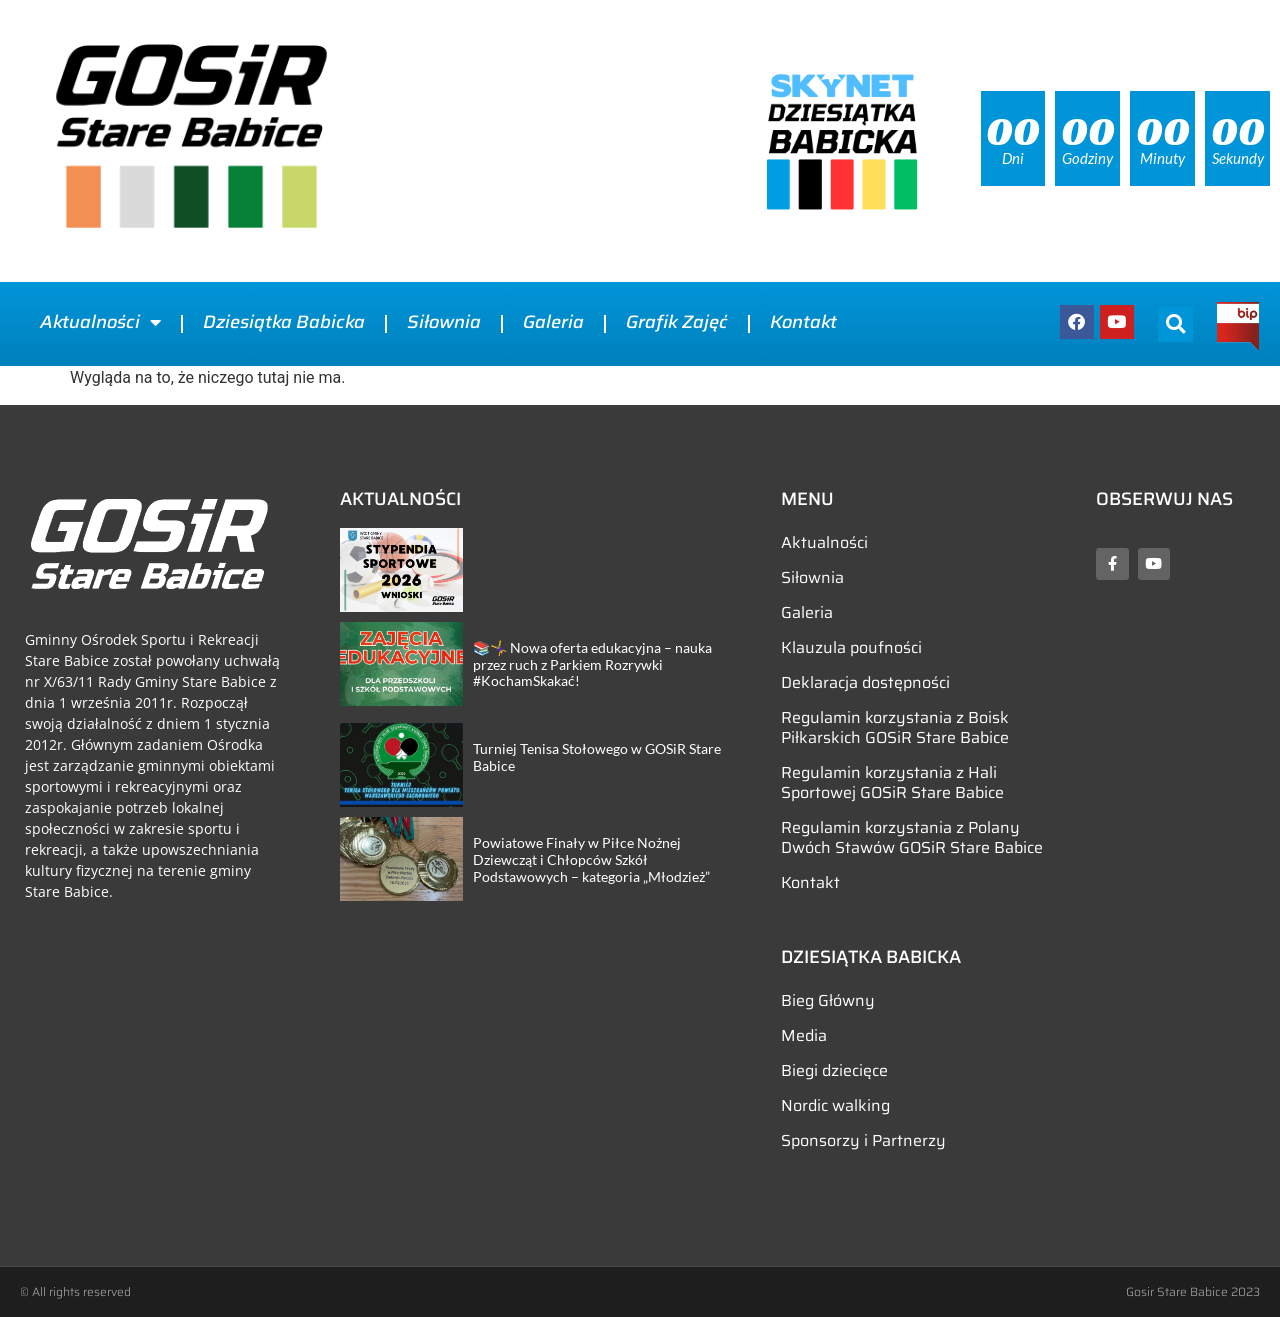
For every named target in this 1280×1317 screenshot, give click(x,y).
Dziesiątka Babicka (284, 322)
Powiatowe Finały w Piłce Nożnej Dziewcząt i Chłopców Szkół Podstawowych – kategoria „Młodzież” (591, 859)
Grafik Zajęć (677, 322)
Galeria (553, 322)
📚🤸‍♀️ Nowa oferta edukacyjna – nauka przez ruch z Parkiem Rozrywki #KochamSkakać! (592, 664)
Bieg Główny (828, 1000)
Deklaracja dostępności (865, 682)
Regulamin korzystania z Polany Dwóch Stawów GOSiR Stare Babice (912, 837)
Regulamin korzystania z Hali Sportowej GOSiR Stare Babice (892, 782)
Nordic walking (835, 1105)
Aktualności (100, 322)
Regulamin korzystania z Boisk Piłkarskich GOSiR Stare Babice (895, 727)
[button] (1175, 324)
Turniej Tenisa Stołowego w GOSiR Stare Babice (597, 757)
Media (804, 1035)
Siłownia (444, 322)
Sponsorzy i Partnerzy (863, 1140)
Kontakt (803, 322)
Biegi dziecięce (834, 1070)
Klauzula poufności (851, 647)
